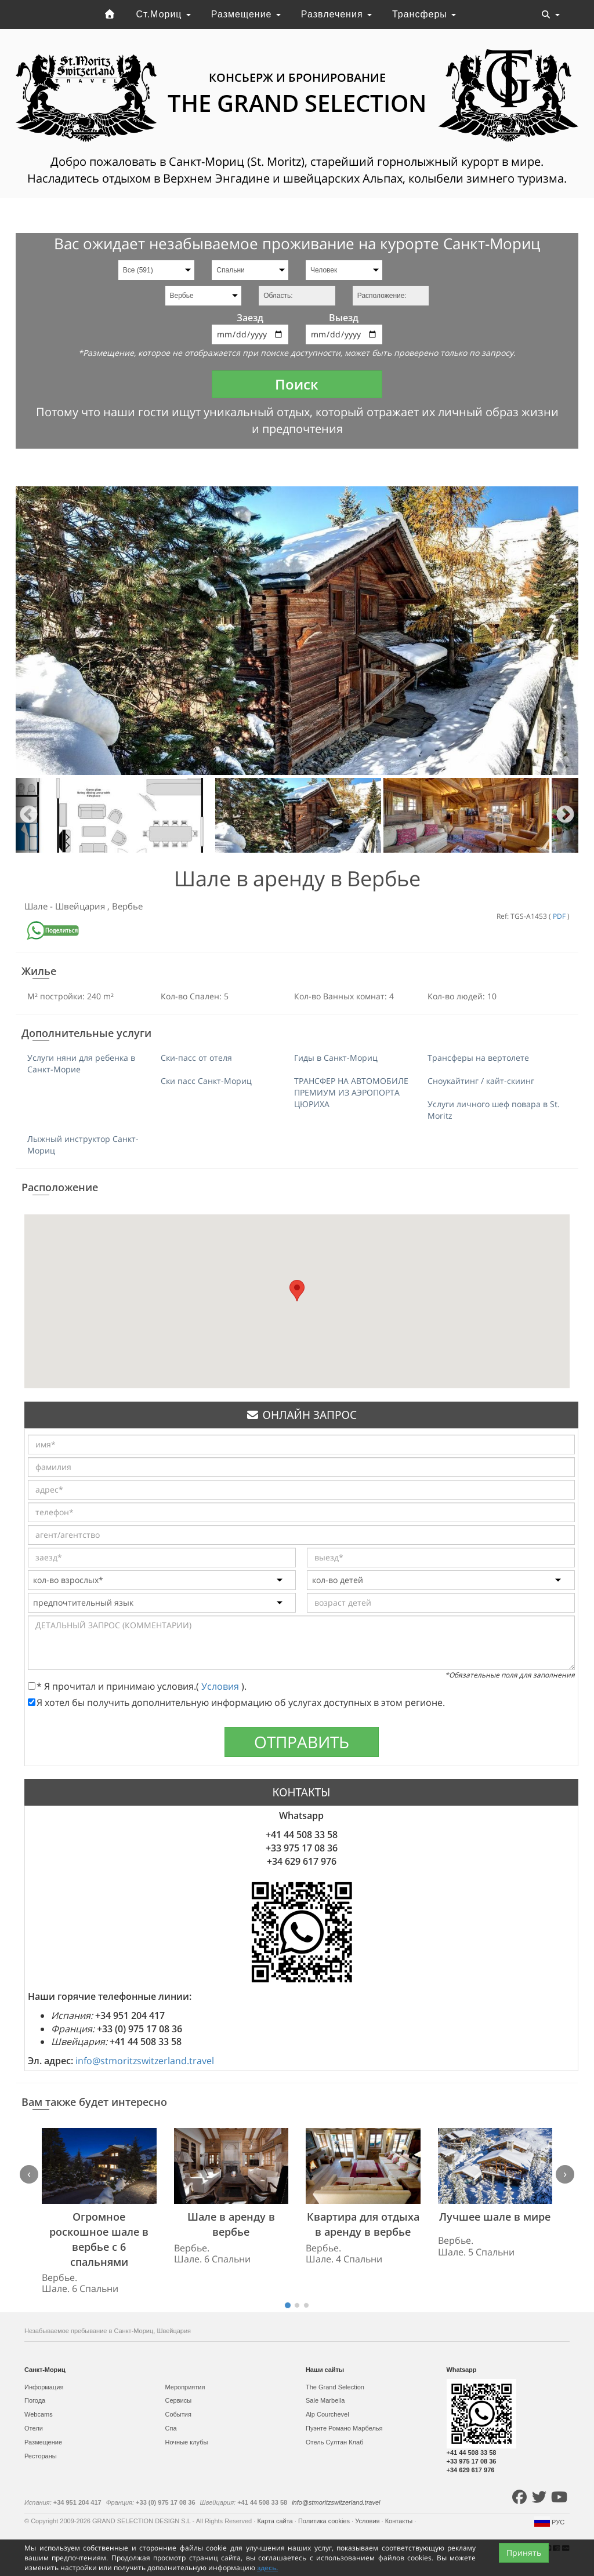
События (178, 2414)
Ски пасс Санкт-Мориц (206, 1080)
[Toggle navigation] (550, 14)
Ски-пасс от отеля (196, 1057)
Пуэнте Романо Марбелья (344, 2428)
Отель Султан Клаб (334, 2442)
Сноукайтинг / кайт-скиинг (481, 1080)
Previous (29, 815)
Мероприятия (185, 2387)
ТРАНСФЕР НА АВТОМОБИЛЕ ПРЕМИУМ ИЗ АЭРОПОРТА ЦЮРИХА (351, 1092)
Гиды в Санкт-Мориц (336, 1057)
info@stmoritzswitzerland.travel (144, 2060)
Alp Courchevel (327, 2414)
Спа (171, 2428)
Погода (34, 2400)
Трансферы (424, 14)
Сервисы (178, 2400)
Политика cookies (325, 2520)
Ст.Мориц (163, 14)
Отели (33, 2428)
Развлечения (336, 14)
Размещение (246, 14)
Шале (37, 906)
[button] (297, 1290)
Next (565, 815)
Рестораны (40, 2456)
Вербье (127, 906)
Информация (43, 2387)
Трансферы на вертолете (478, 1057)
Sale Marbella (325, 2400)
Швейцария (81, 906)
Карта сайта (275, 2520)
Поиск (296, 384)
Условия (221, 1686)
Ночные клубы (186, 2442)
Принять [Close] (523, 2552)
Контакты (400, 2520)
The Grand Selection (335, 2387)
